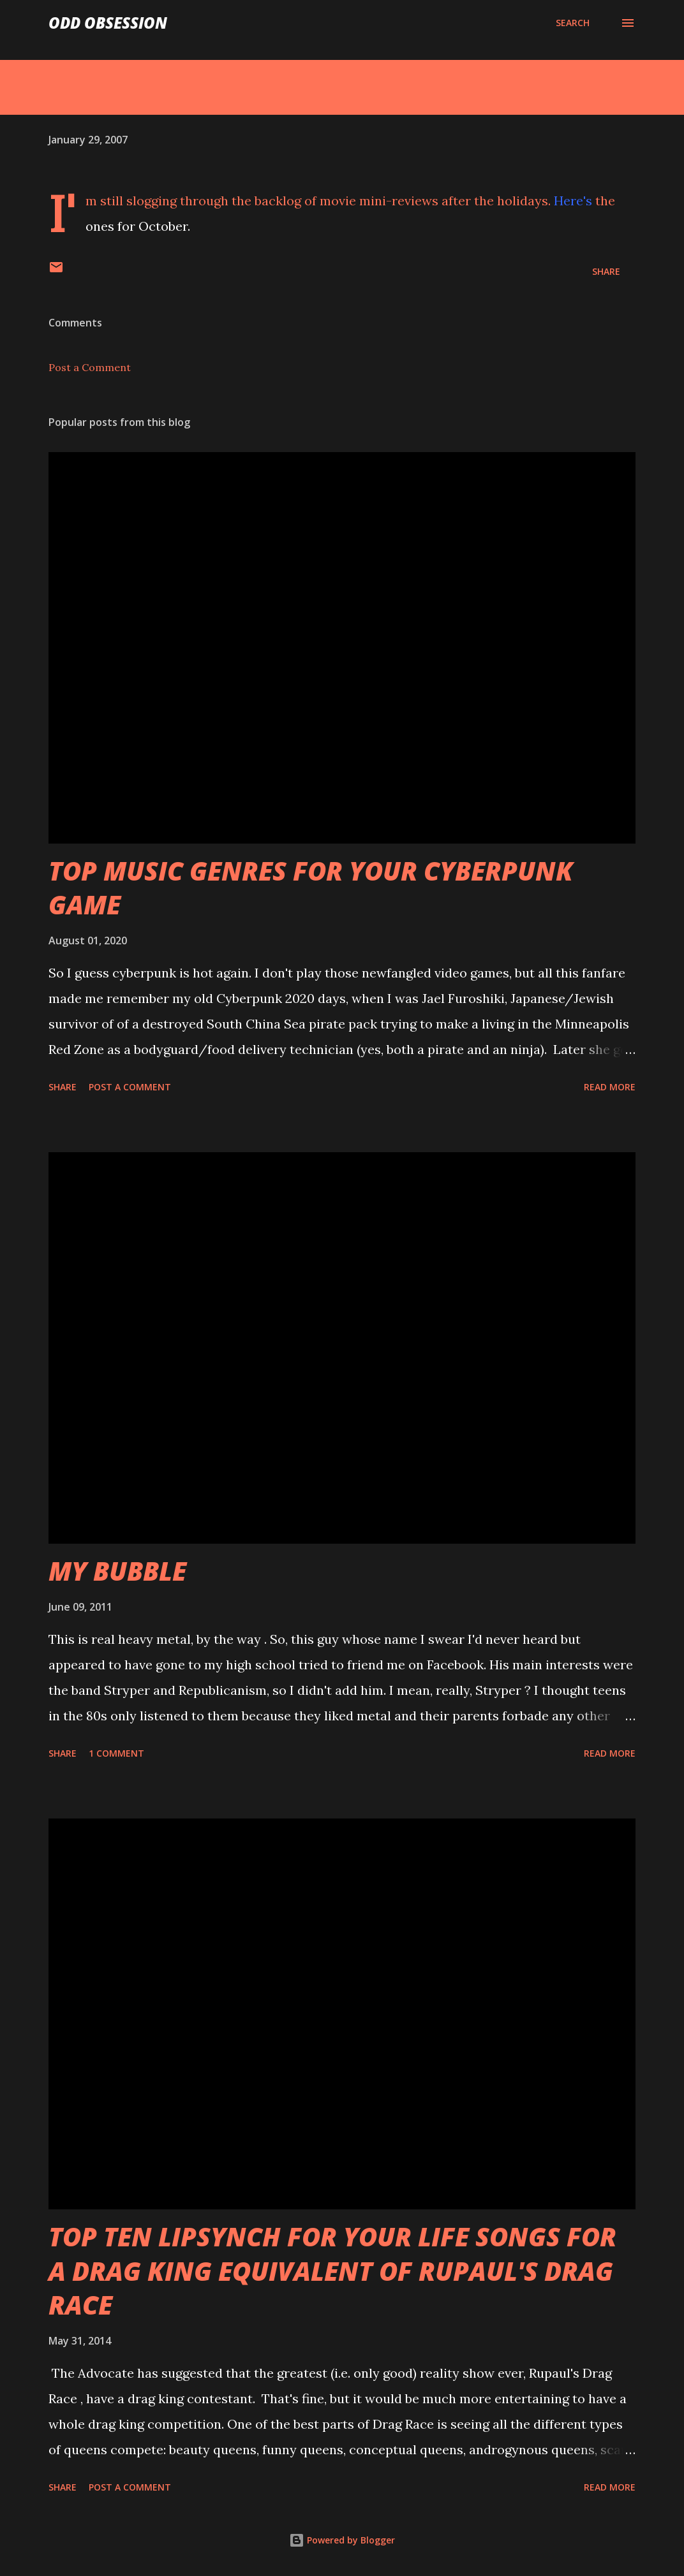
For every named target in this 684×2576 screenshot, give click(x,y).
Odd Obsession (107, 22)
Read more (610, 1087)
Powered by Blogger (342, 2540)
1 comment (116, 1753)
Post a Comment (89, 367)
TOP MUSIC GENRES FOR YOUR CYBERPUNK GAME (310, 887)
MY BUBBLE (117, 1570)
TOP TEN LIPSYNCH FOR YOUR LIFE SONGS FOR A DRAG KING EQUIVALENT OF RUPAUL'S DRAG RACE (332, 2270)
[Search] (573, 23)
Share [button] (606, 271)
